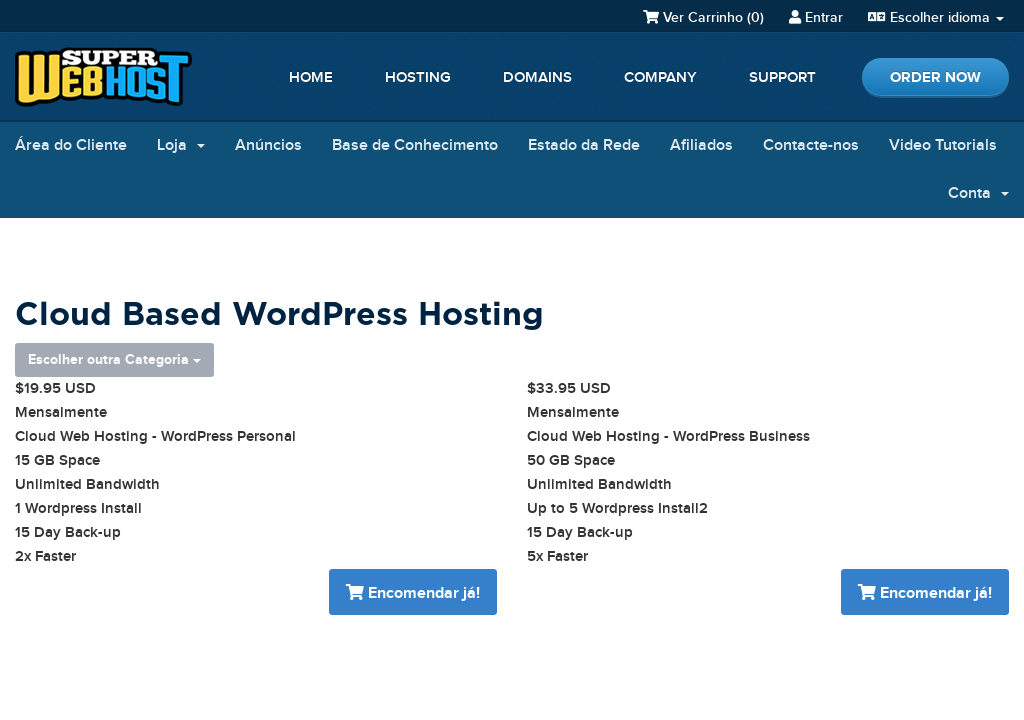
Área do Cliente (71, 145)
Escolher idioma (936, 17)
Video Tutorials (943, 145)
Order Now (935, 77)
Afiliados (701, 145)
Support (782, 78)
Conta (978, 193)
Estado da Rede (584, 145)
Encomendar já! (413, 593)
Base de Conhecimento (415, 145)
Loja (181, 145)
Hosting (418, 78)
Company (660, 78)
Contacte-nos (811, 145)
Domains (537, 78)
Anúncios (268, 145)
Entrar (816, 17)
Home (311, 78)
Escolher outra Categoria (114, 359)
